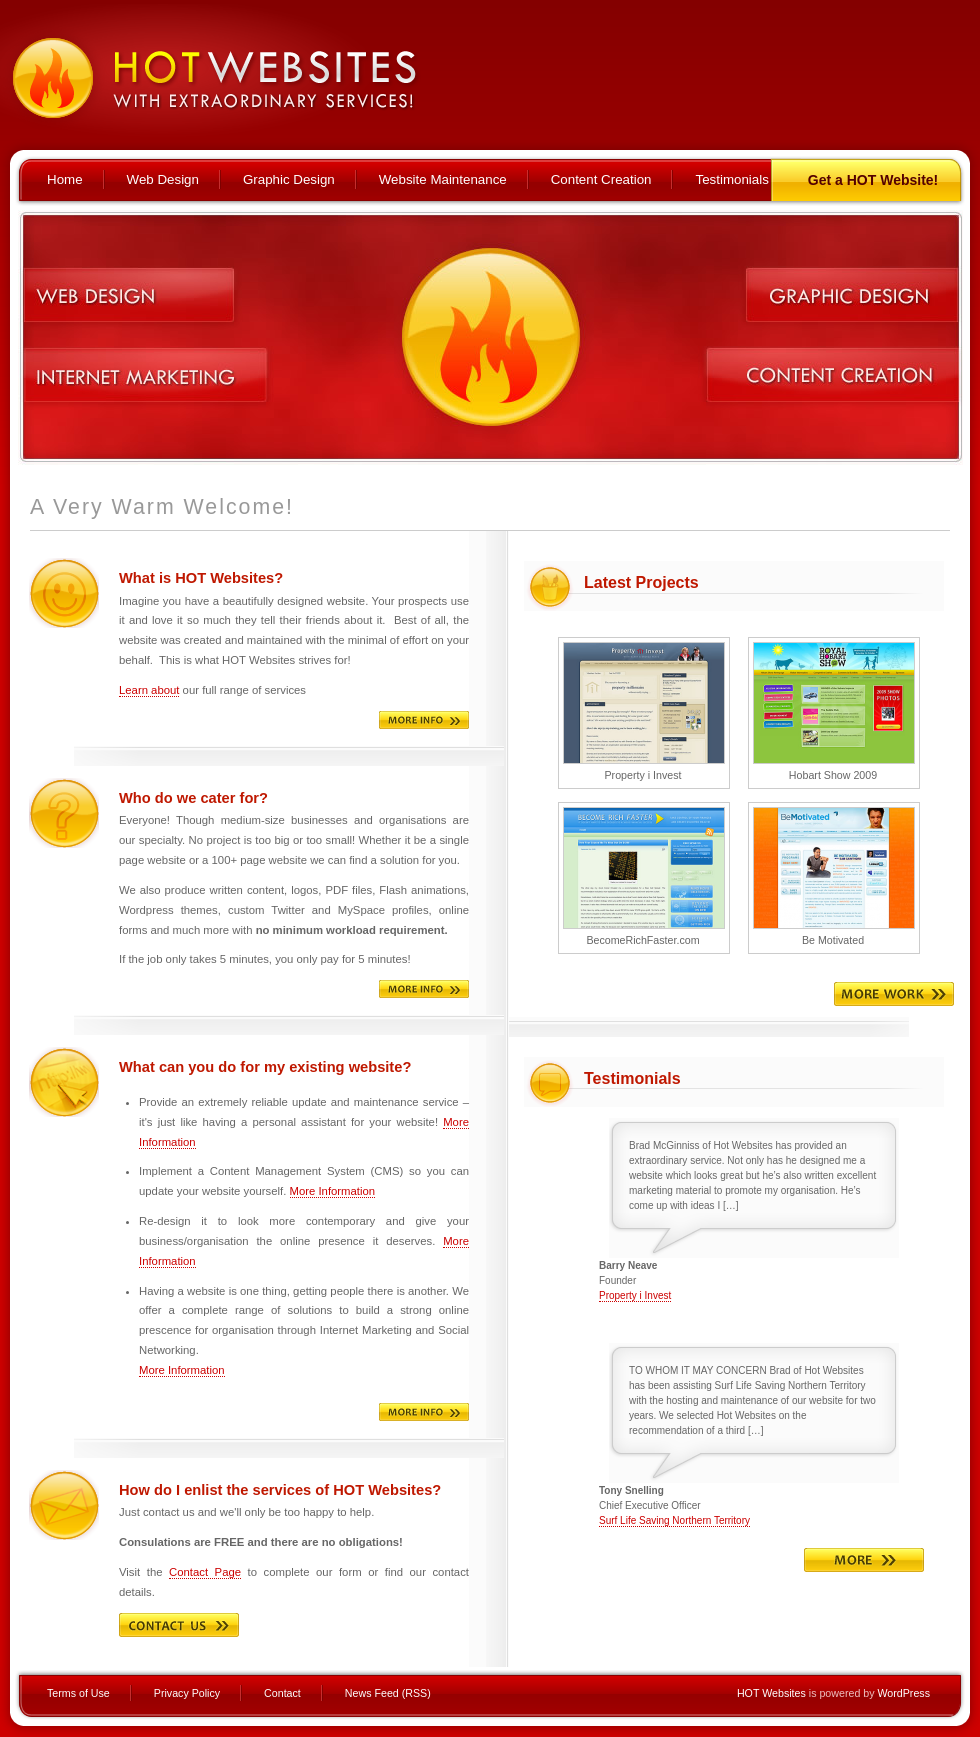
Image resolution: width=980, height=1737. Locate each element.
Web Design (163, 179)
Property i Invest (635, 1295)
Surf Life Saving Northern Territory (674, 1520)
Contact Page (205, 1572)
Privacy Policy (187, 1693)
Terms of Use (78, 1693)
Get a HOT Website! (873, 180)
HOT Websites (771, 1693)
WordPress (903, 1693)
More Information (333, 1191)
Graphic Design (289, 179)
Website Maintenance (443, 179)
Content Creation (601, 179)
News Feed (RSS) (388, 1693)
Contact (282, 1693)
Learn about (149, 690)
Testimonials (731, 179)
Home (65, 179)
